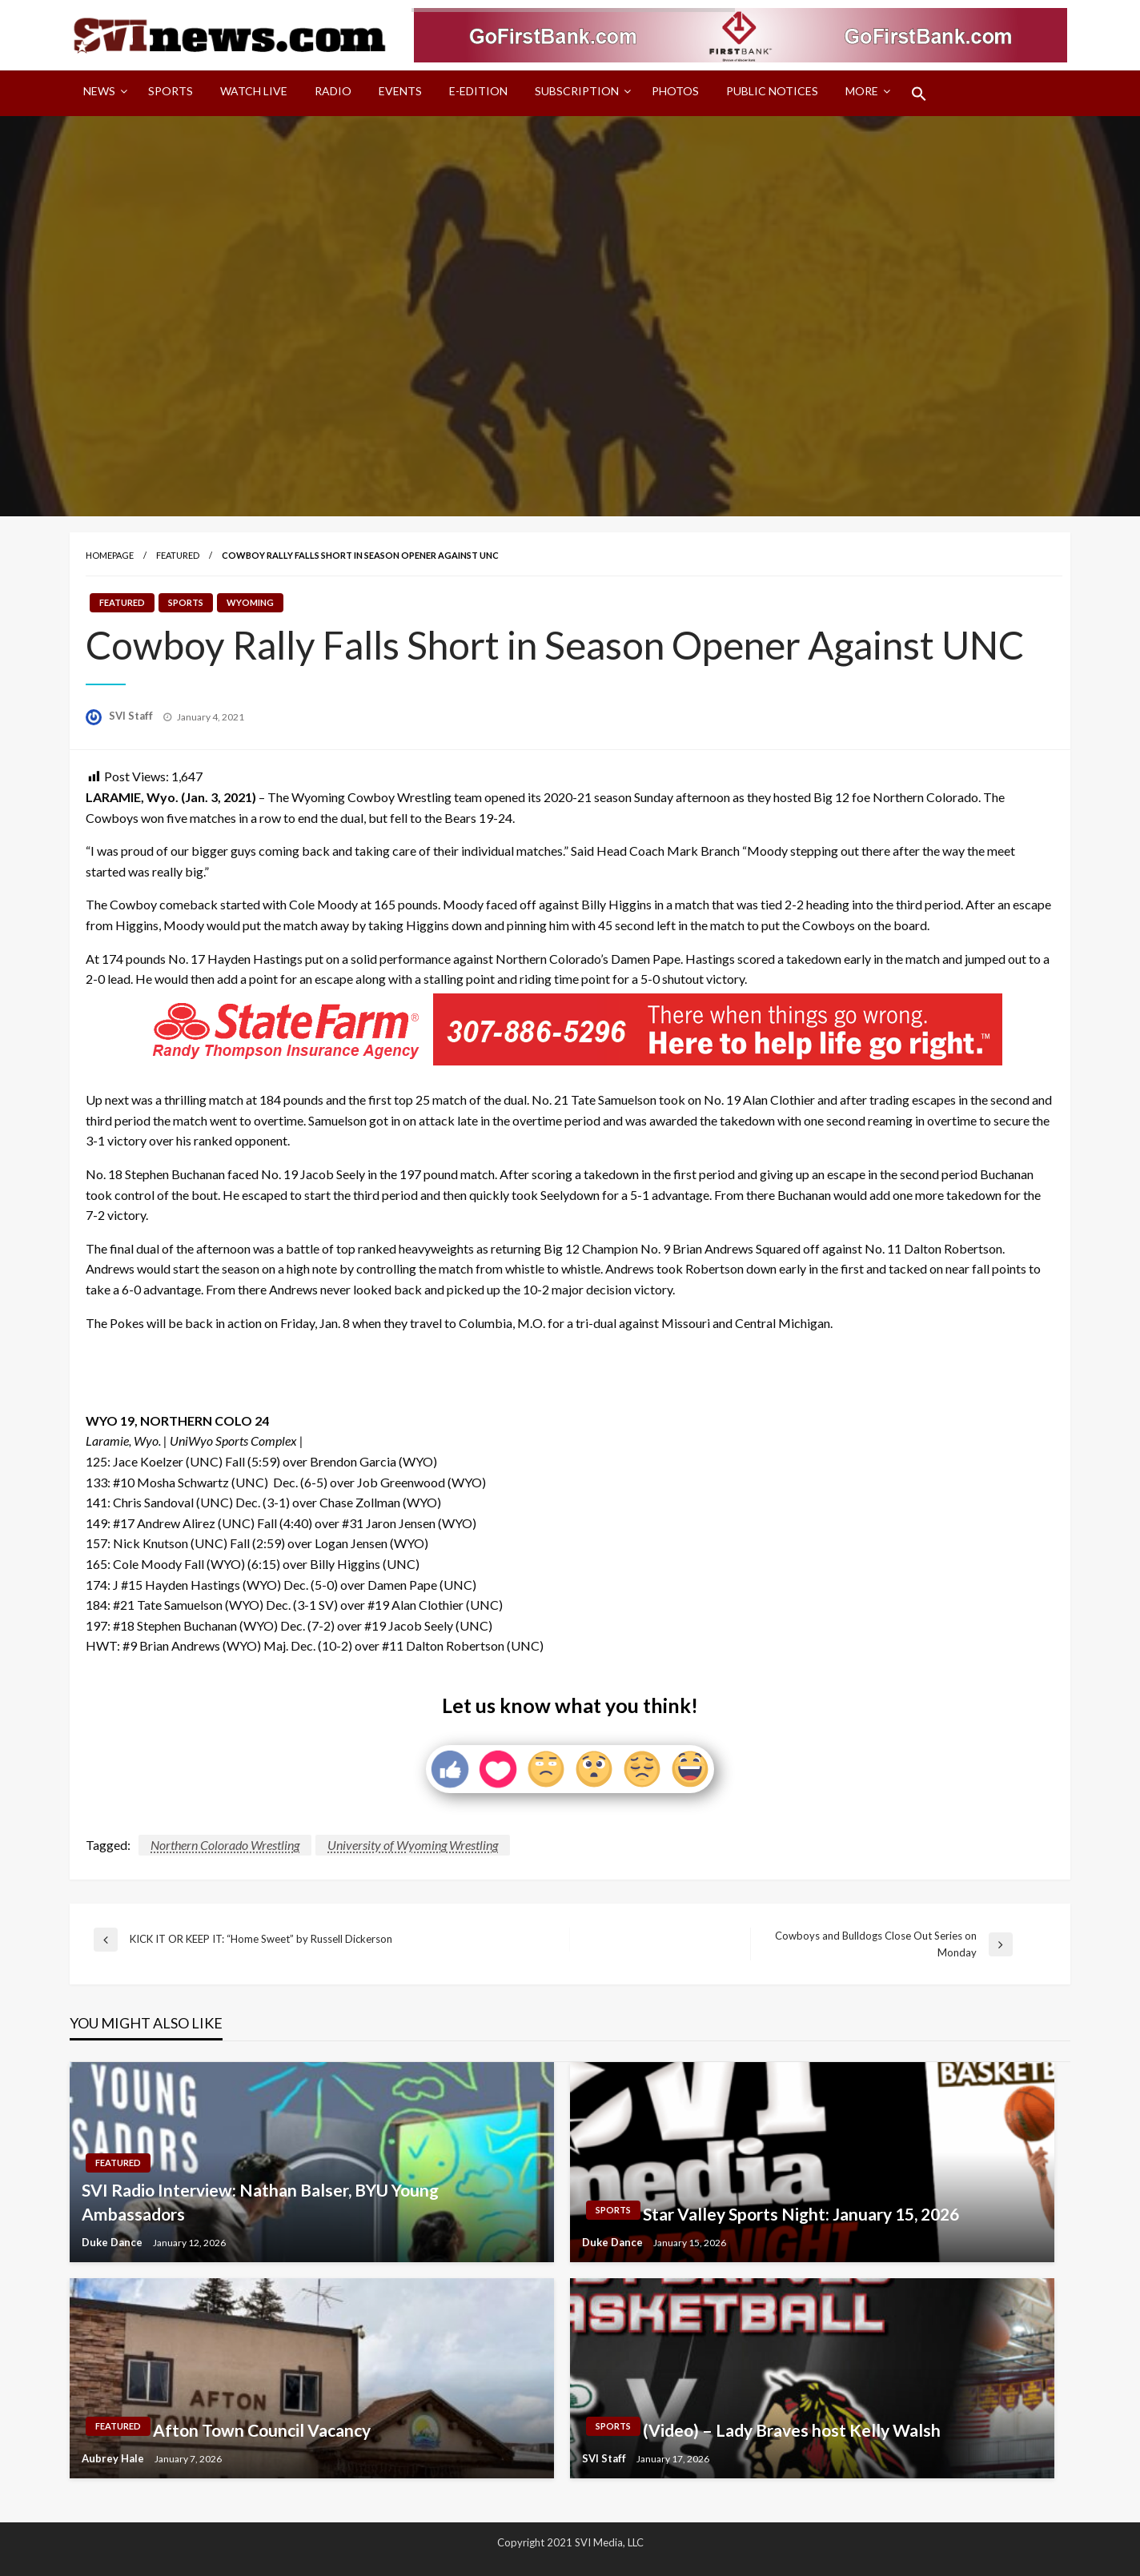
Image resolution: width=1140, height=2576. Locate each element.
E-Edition (478, 91)
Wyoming (250, 602)
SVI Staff (132, 715)
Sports (170, 91)
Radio (333, 91)
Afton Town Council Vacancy (262, 2430)
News (99, 91)
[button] (919, 93)
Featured (177, 555)
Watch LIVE (253, 91)
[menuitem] (102, 93)
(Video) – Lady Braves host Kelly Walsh (792, 2430)
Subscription (577, 91)
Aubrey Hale (114, 2458)
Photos (675, 91)
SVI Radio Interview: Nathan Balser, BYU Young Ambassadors (260, 2201)
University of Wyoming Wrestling (412, 1844)
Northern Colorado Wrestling (225, 1844)
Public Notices (772, 91)
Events (400, 91)
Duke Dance (113, 2242)
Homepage (110, 555)
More (861, 91)
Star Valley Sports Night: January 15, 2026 (801, 2214)
